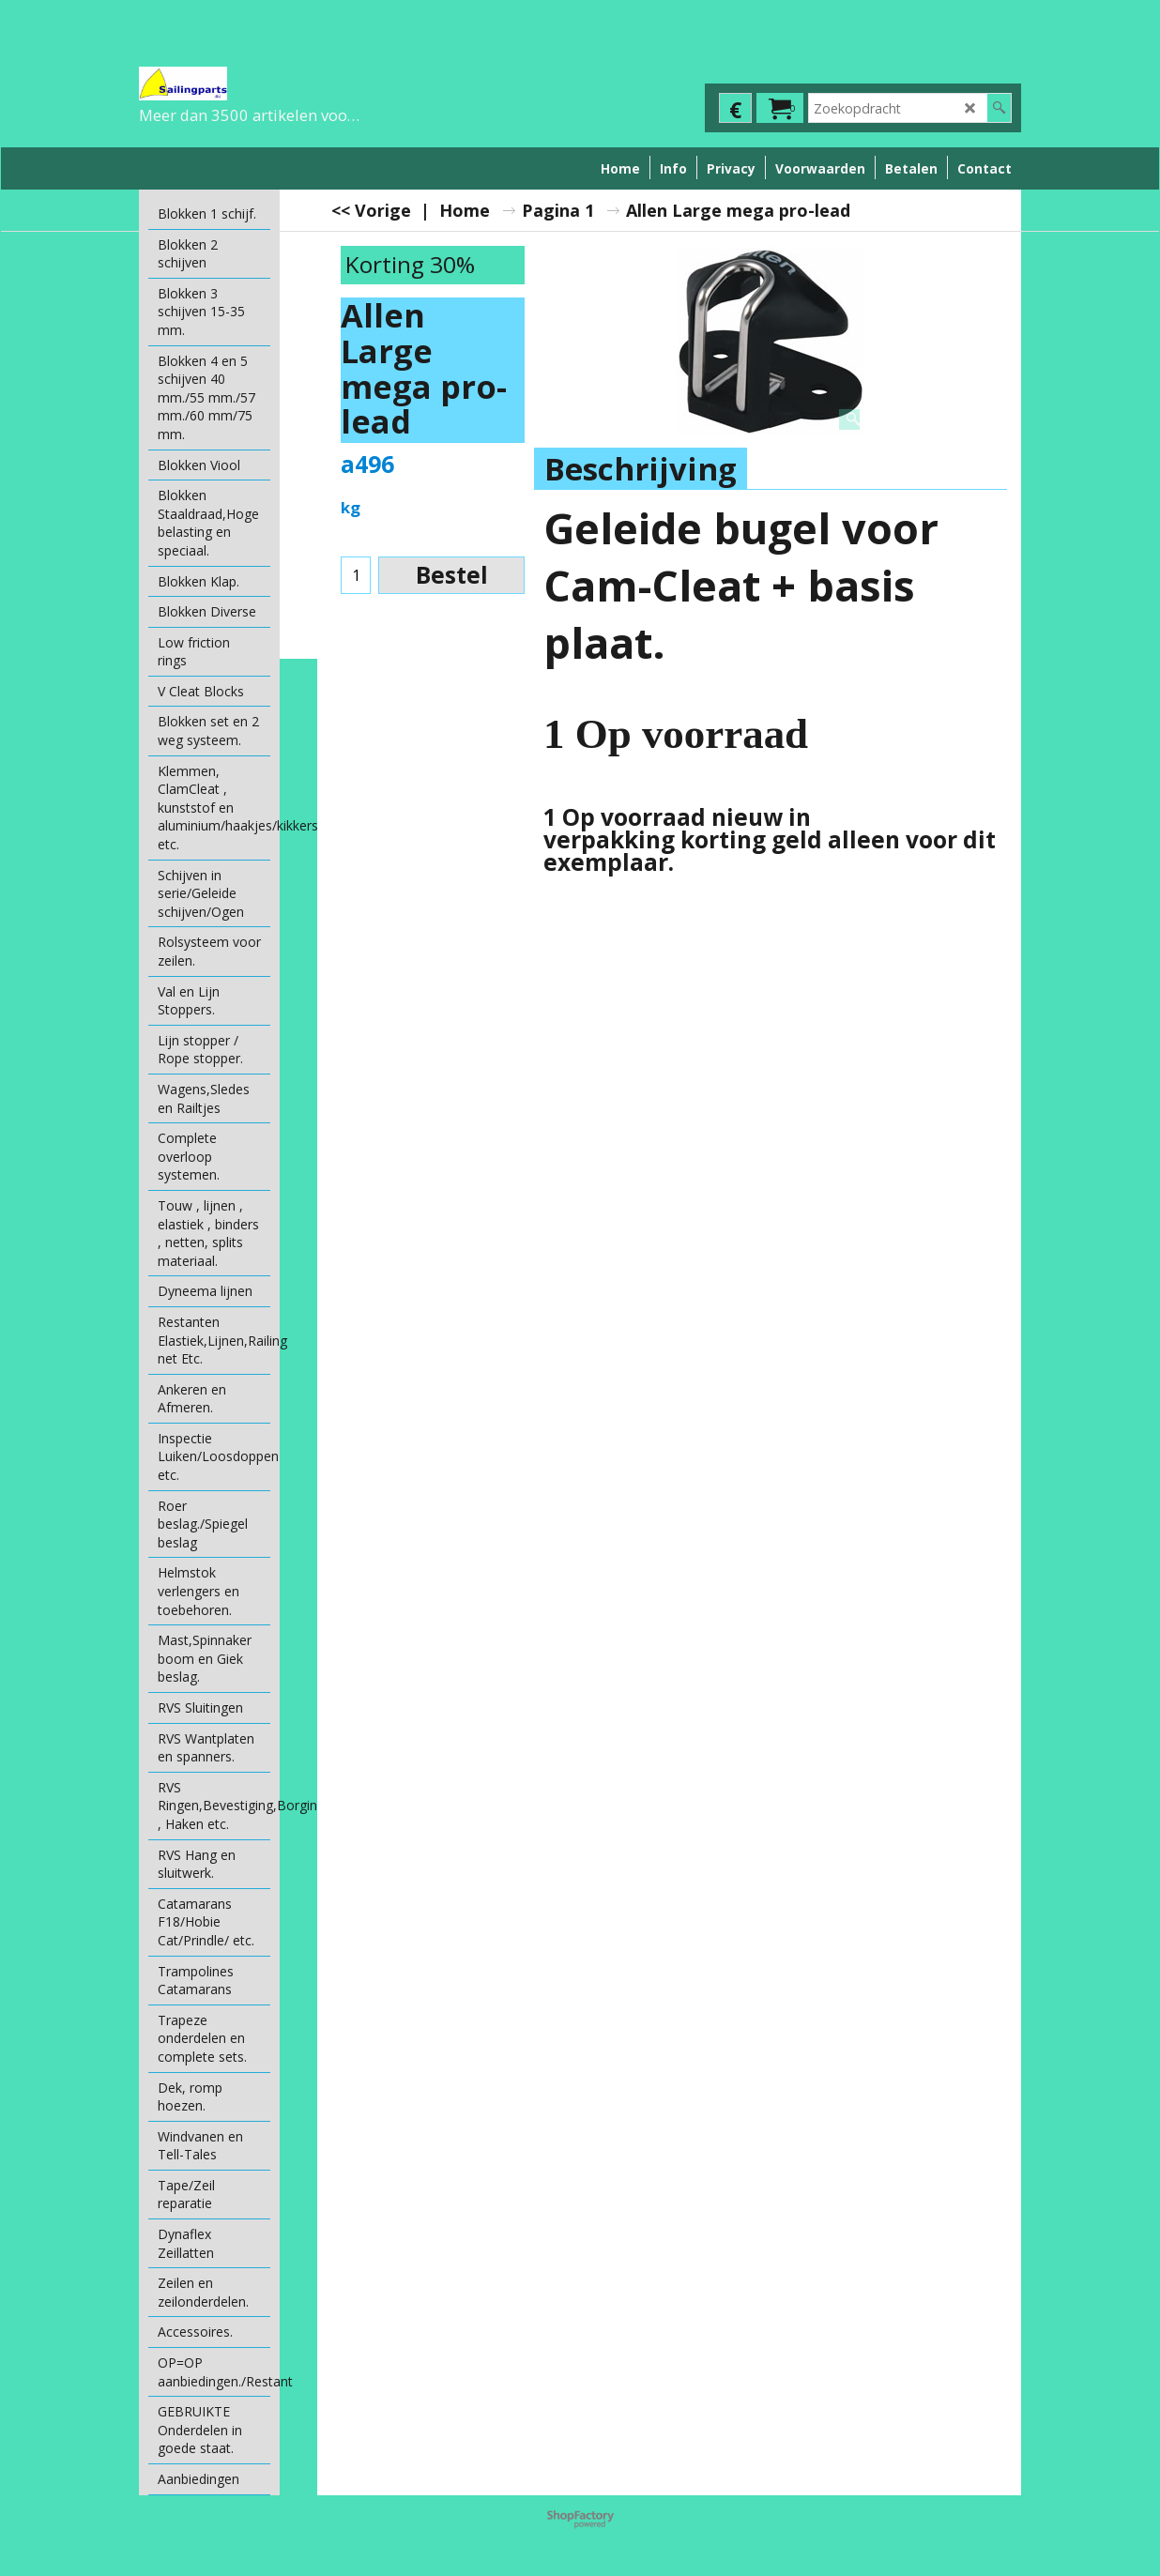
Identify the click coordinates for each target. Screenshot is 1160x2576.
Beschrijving (640, 469)
